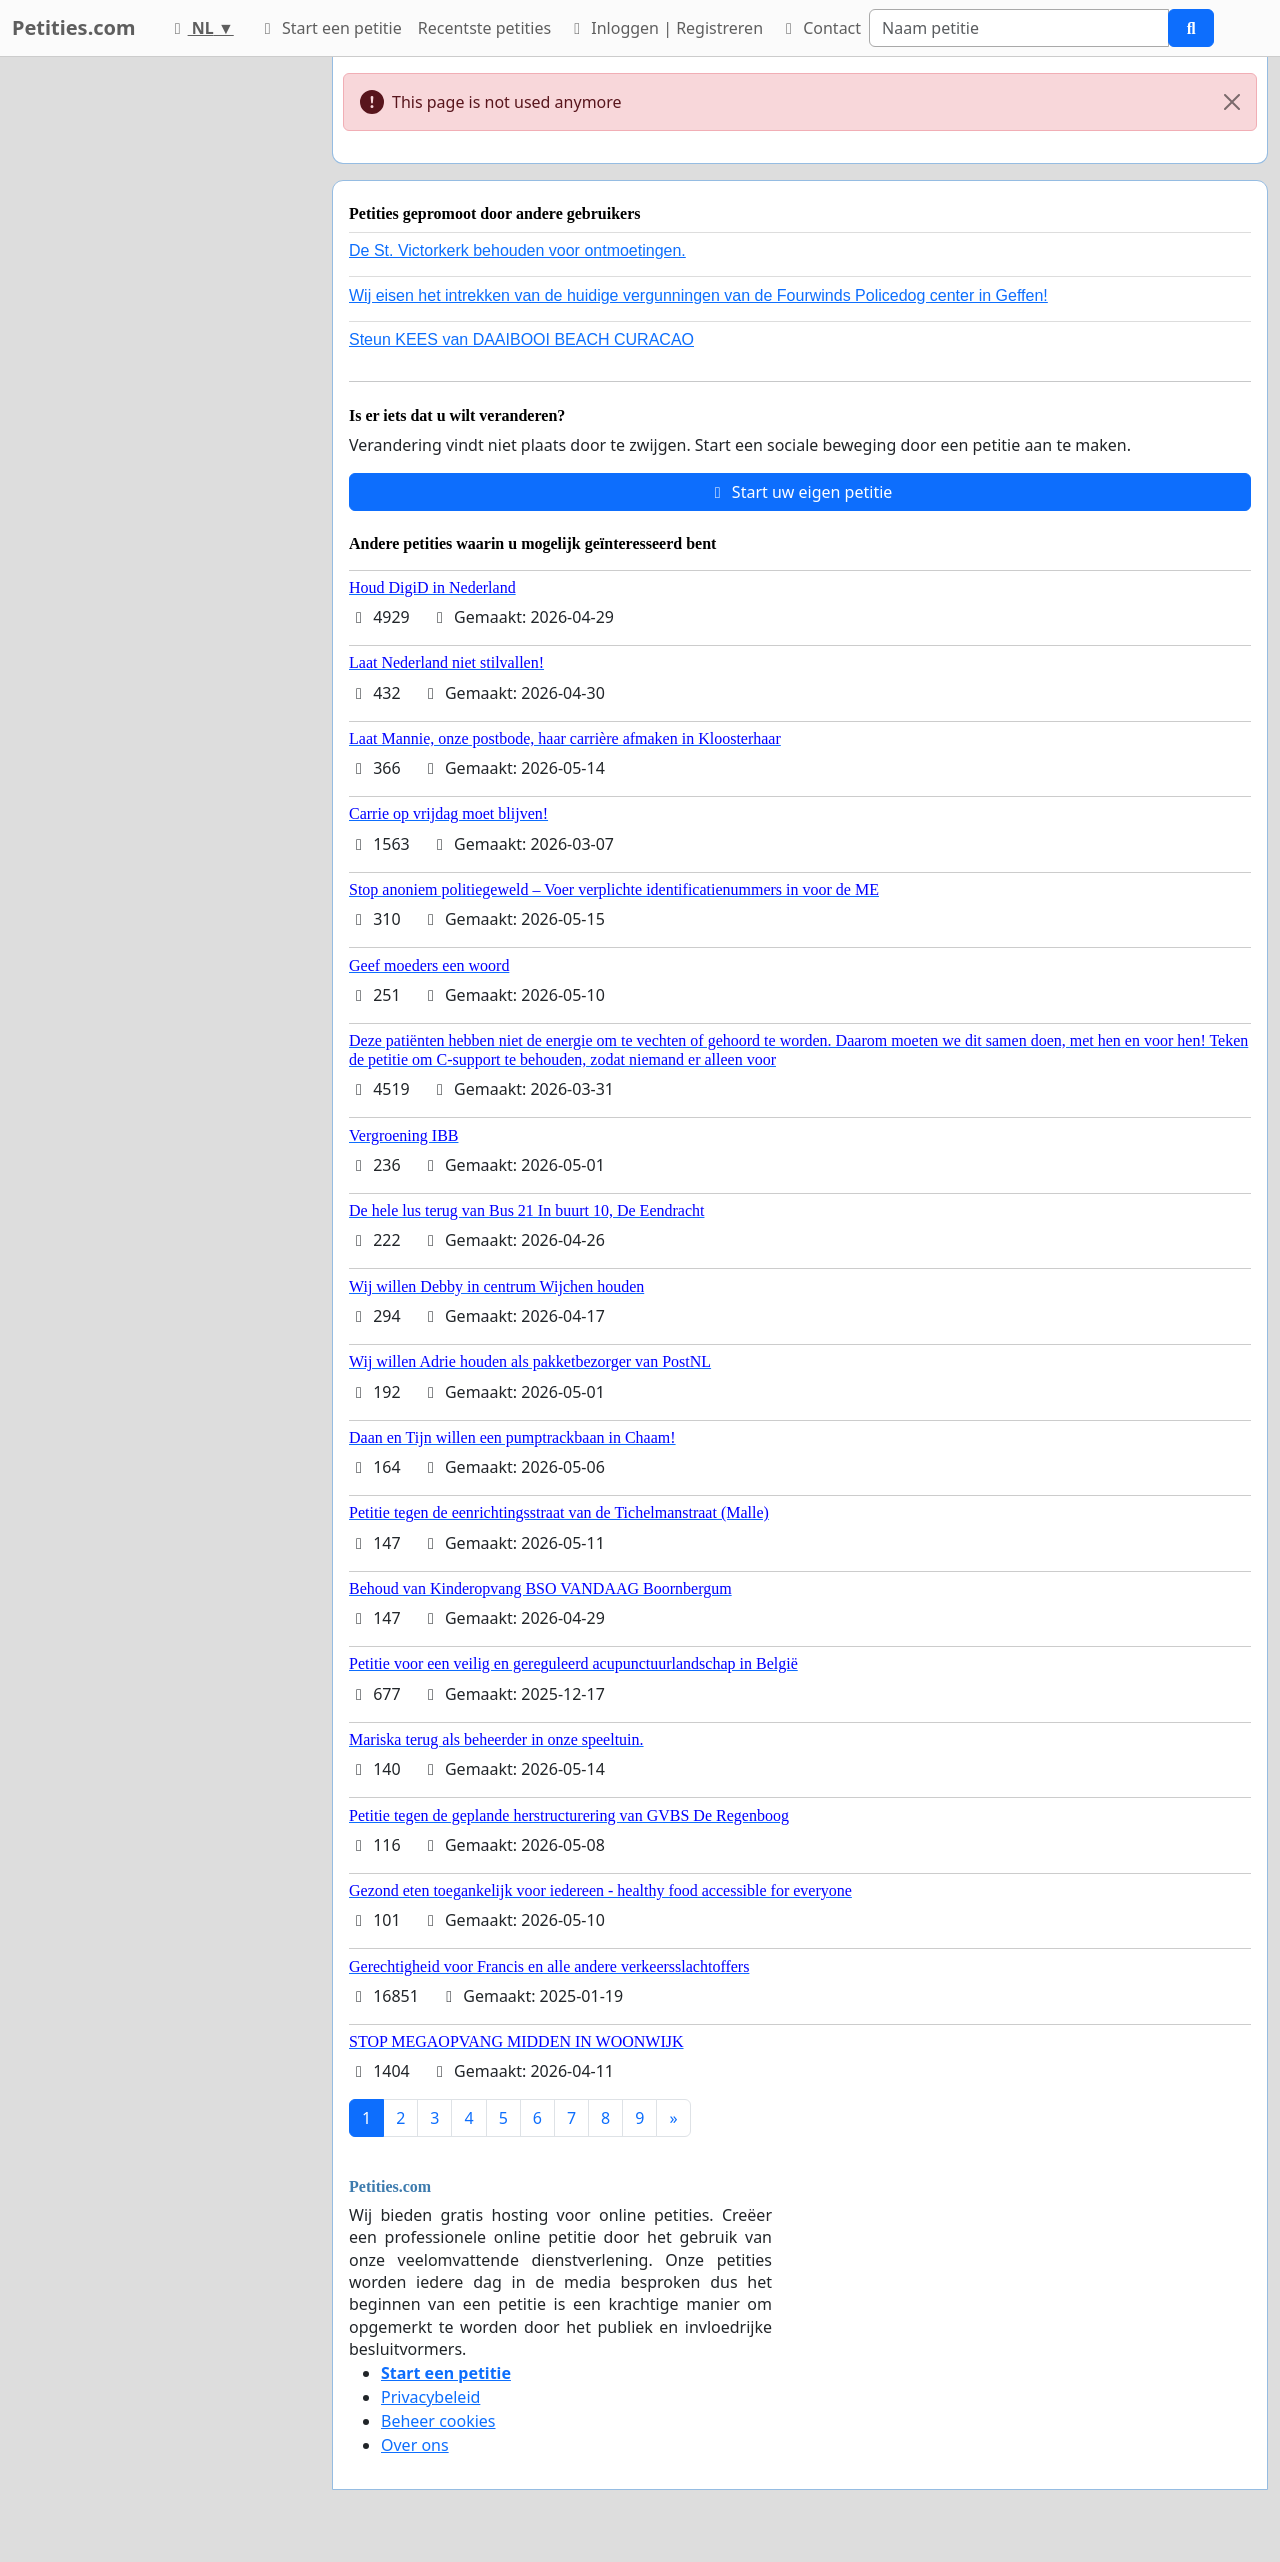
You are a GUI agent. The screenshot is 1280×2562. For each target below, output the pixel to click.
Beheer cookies (438, 2421)
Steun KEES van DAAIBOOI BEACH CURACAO (521, 339)
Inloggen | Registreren (665, 28)
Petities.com (74, 27)
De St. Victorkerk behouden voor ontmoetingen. (517, 250)
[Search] (1019, 28)
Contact (820, 28)
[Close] (1232, 102)
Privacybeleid (430, 2397)
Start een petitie (330, 28)
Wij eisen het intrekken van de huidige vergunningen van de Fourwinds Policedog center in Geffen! (698, 295)
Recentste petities (484, 28)
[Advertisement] (160, 357)
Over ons (415, 2445)
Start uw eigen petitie (800, 492)
